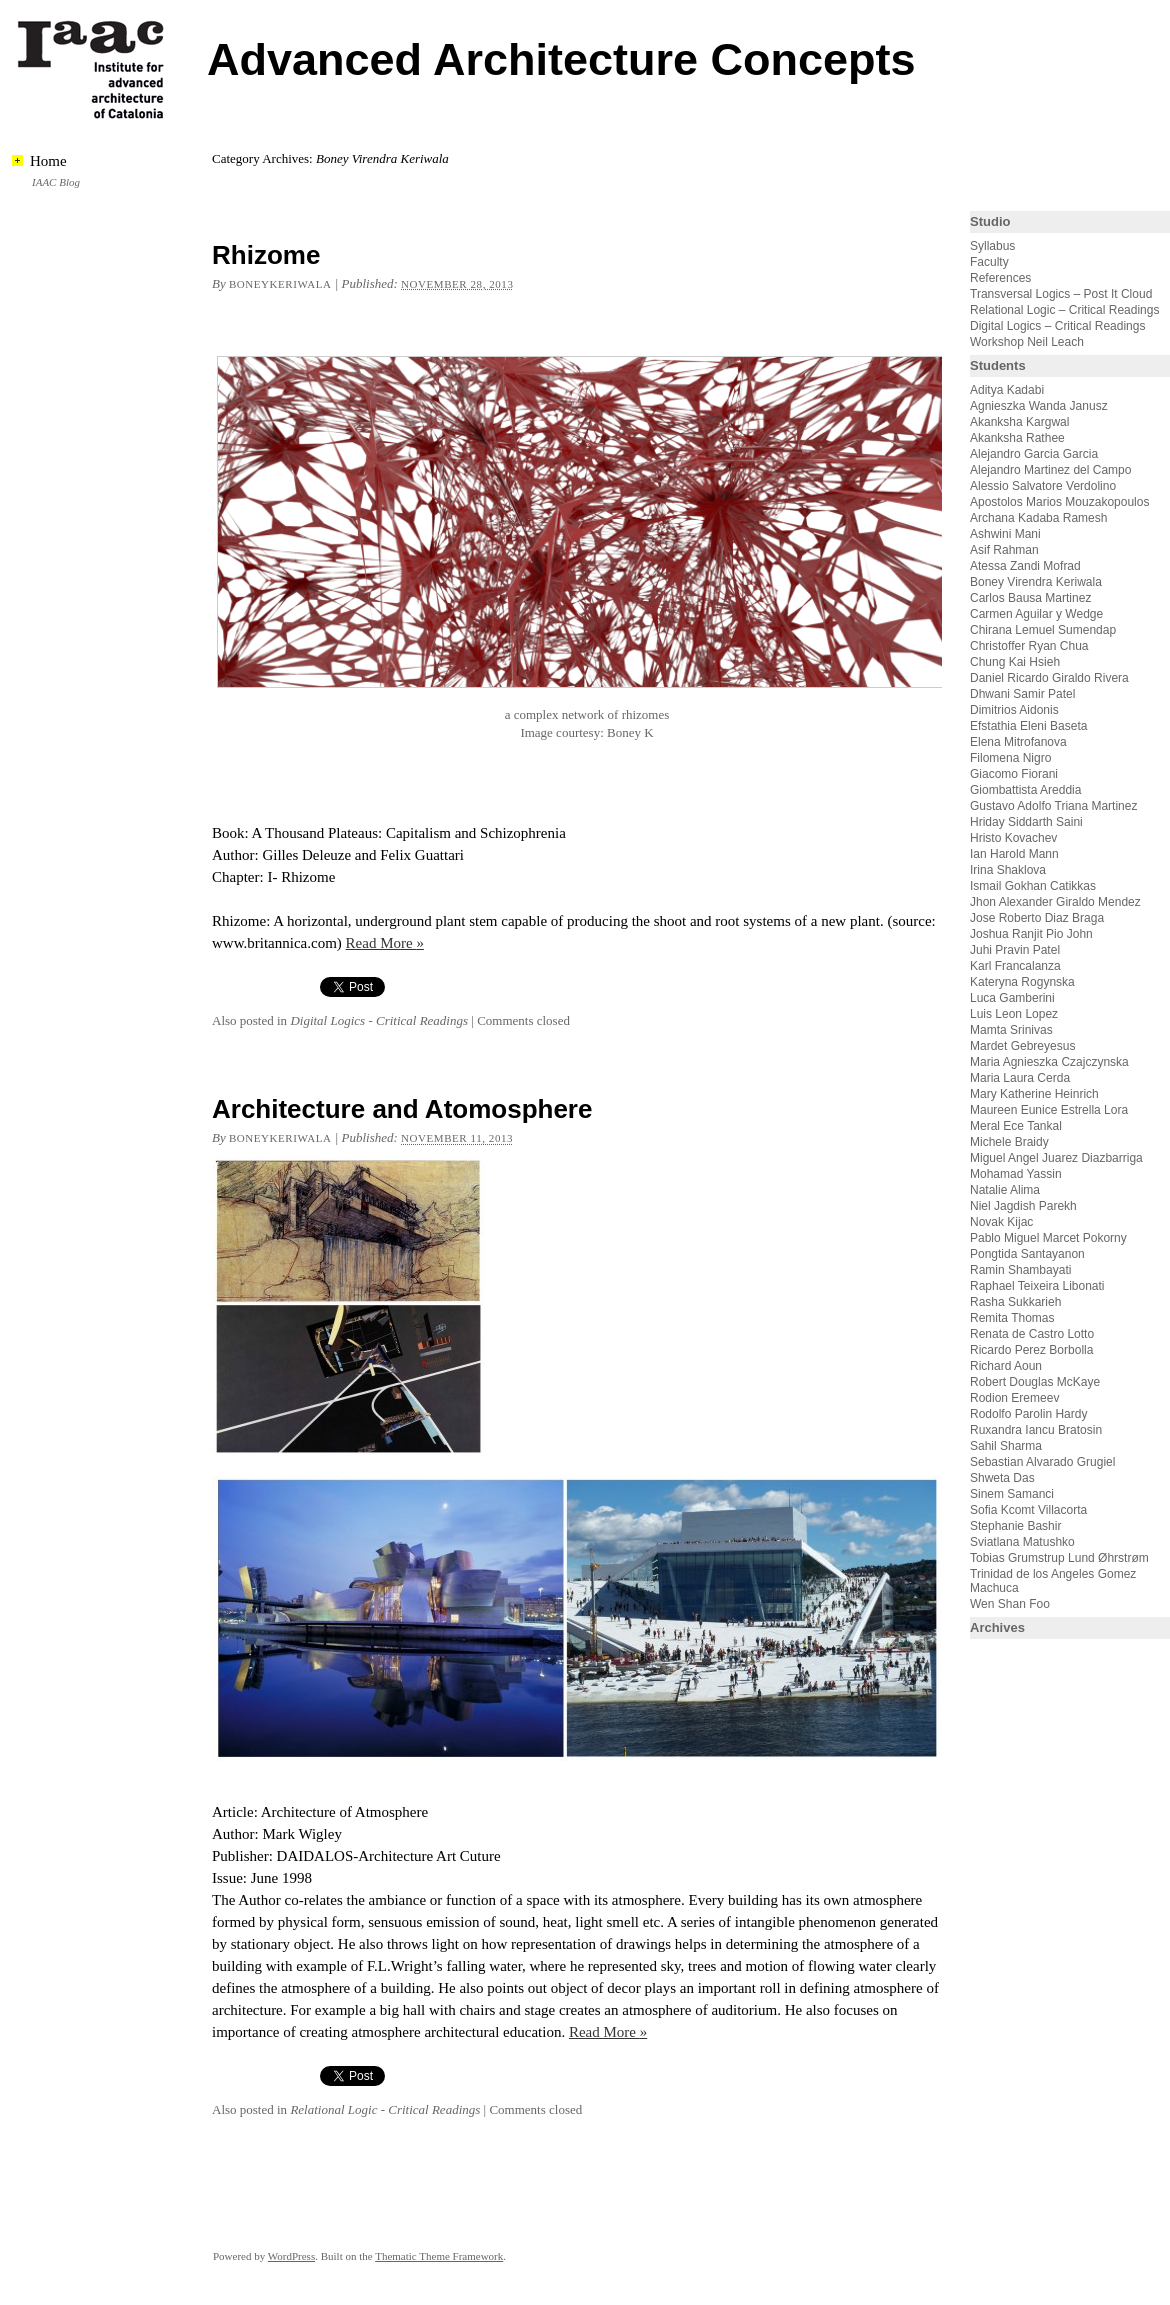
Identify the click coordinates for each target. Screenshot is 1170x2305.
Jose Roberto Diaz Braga (1037, 918)
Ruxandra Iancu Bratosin (1036, 1430)
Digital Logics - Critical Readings (379, 1020)
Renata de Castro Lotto (1032, 1334)
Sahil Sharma (1006, 1446)
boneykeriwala (280, 284)
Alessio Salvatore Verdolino (1043, 486)
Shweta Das (1002, 1478)
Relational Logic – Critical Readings (1064, 310)
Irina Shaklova (1008, 870)
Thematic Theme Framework (439, 2256)
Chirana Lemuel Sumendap (1043, 630)
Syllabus (992, 246)
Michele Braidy (1009, 1142)
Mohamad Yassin (1016, 1174)
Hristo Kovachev (1013, 838)
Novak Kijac (1001, 1222)
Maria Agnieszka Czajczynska (1051, 1062)
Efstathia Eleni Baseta (1028, 726)
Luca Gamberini (1012, 998)
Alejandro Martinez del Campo (1050, 470)
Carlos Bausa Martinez (1030, 598)
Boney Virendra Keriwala (1036, 582)
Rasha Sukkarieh (1015, 1302)
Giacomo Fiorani (1014, 774)
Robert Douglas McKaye (1035, 1382)
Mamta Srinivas (1011, 1030)
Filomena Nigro (1010, 758)
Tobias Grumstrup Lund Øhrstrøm (1059, 1558)
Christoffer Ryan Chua (1029, 646)
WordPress (291, 2256)
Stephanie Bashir (1015, 1526)
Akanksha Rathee (1017, 438)
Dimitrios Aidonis (1014, 710)
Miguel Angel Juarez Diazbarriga (1056, 1158)
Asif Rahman (1004, 550)
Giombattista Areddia (1025, 790)
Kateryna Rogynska (1022, 982)
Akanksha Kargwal (1019, 422)
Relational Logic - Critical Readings (385, 2109)
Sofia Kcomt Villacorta (1028, 1510)
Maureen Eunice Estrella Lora (1049, 1110)
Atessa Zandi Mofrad (1025, 566)
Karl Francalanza (1015, 966)
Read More (385, 943)
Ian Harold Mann (1014, 854)
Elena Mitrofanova (1018, 742)
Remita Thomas (1012, 1318)
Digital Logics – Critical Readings (1057, 326)
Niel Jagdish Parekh (1023, 1206)
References (1000, 278)
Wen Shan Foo (1010, 1604)
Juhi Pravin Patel (1015, 950)
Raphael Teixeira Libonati (1039, 1286)
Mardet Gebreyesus (1022, 1046)
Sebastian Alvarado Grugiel (1042, 1462)
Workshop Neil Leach (1027, 342)
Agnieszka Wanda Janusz (1039, 406)
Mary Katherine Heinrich (1034, 1094)
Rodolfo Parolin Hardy (1028, 1414)
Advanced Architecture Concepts (561, 59)
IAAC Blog (56, 182)
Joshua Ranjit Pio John (1031, 934)
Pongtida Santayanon (1027, 1254)
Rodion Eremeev (1014, 1398)
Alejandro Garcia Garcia (1034, 454)
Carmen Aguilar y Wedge (1036, 614)
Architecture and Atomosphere (402, 1109)
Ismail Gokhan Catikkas (1033, 886)
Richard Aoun (1006, 1366)
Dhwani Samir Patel (1022, 694)
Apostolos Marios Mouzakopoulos (1059, 502)
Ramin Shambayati (1020, 1270)
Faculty (989, 262)
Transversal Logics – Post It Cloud (1061, 294)
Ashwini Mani (1005, 534)
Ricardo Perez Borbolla (1031, 1350)
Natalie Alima (1005, 1190)
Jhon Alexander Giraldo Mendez (1055, 902)
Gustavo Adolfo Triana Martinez (1053, 806)
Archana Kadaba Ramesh (1038, 518)
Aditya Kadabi (1007, 390)
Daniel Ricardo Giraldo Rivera (1049, 678)
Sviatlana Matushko (1022, 1542)
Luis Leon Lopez (1014, 1014)
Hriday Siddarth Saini (1026, 822)
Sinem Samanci (1012, 1494)
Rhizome (266, 255)
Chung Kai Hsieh (1015, 662)
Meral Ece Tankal (1016, 1126)
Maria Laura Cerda (1020, 1078)
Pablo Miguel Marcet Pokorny (1048, 1238)
